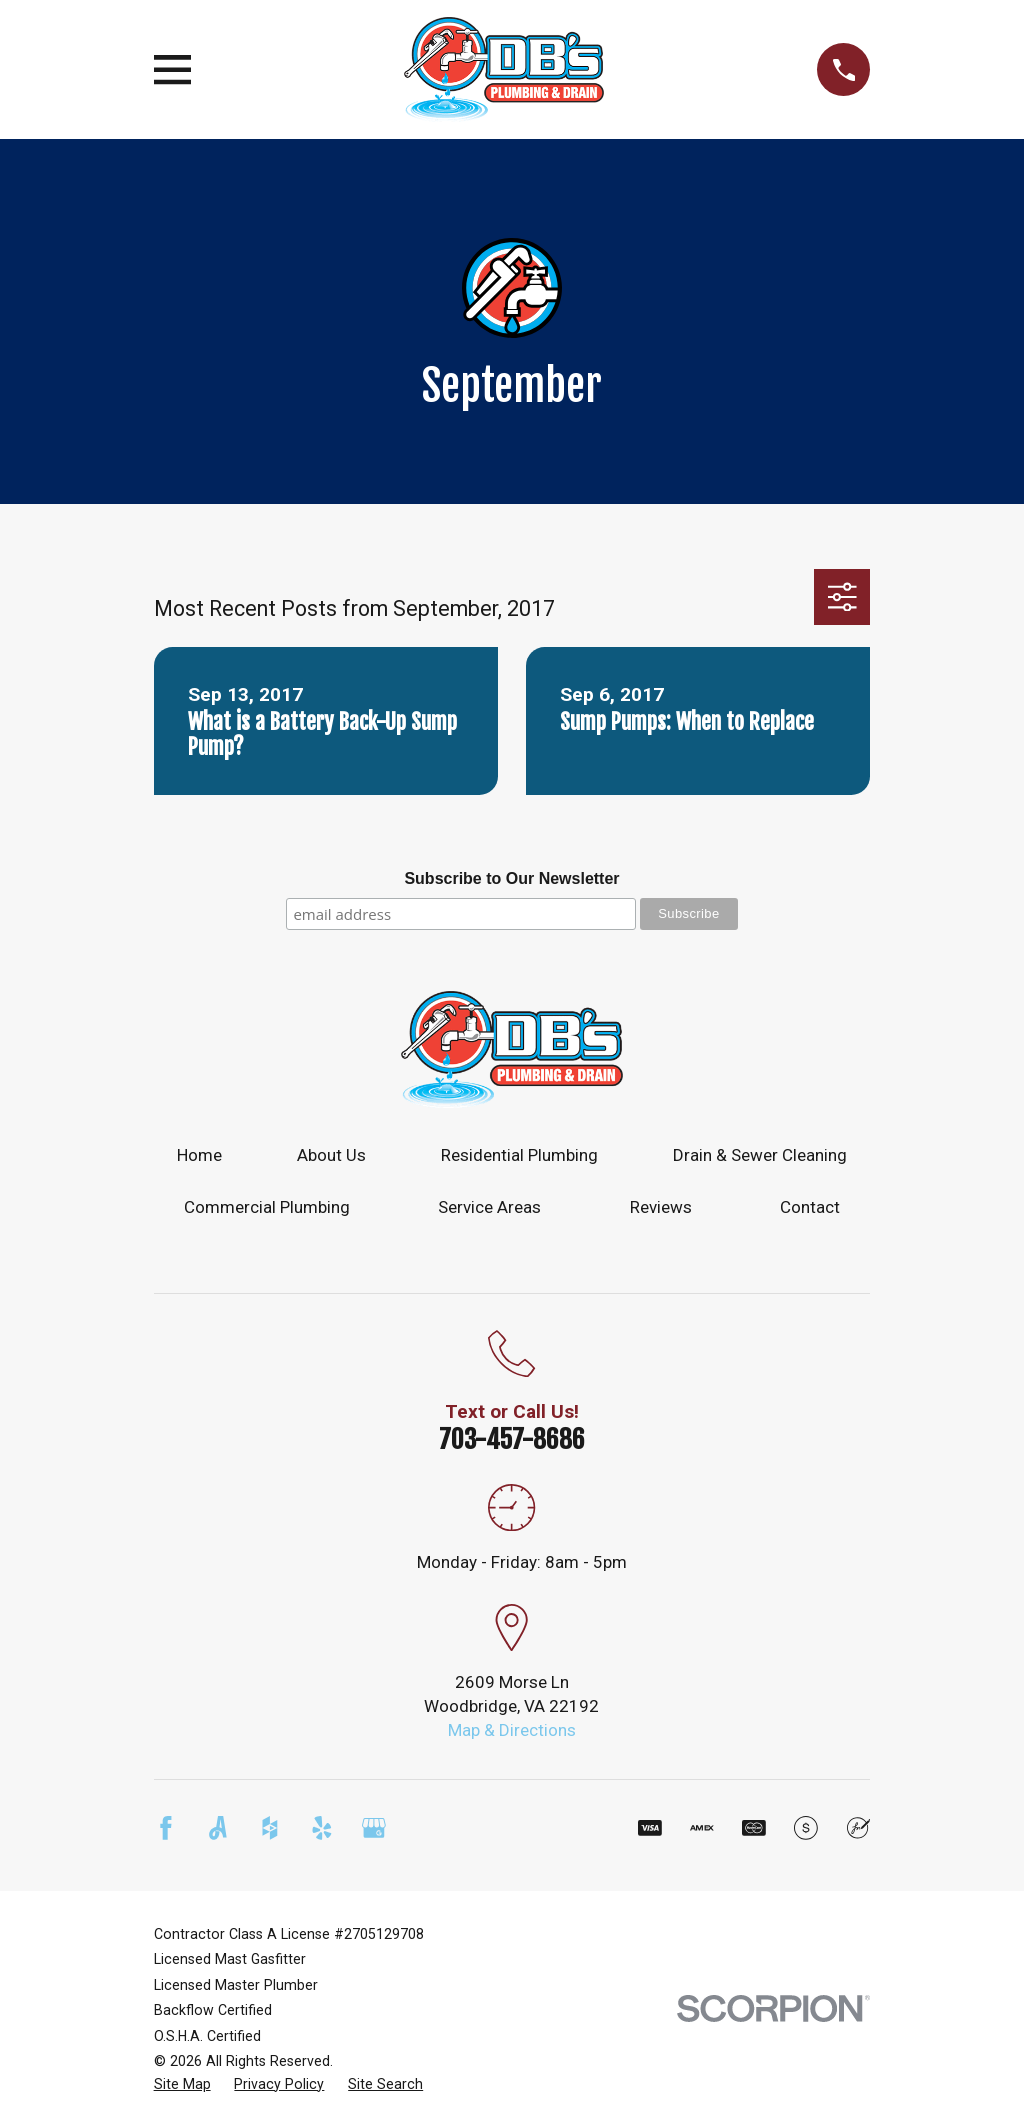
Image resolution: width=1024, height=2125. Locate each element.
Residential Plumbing (519, 1155)
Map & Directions (512, 1730)
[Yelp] (322, 1828)
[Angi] (218, 1828)
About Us (331, 1155)
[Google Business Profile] (374, 1828)
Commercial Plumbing (267, 1207)
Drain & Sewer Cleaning (760, 1155)
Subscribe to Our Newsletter (511, 878)
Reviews (661, 1207)
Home (199, 1155)
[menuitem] (182, 2085)
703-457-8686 (512, 1439)
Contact (810, 1207)
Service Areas (489, 1207)
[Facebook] (166, 1828)
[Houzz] (270, 1828)
